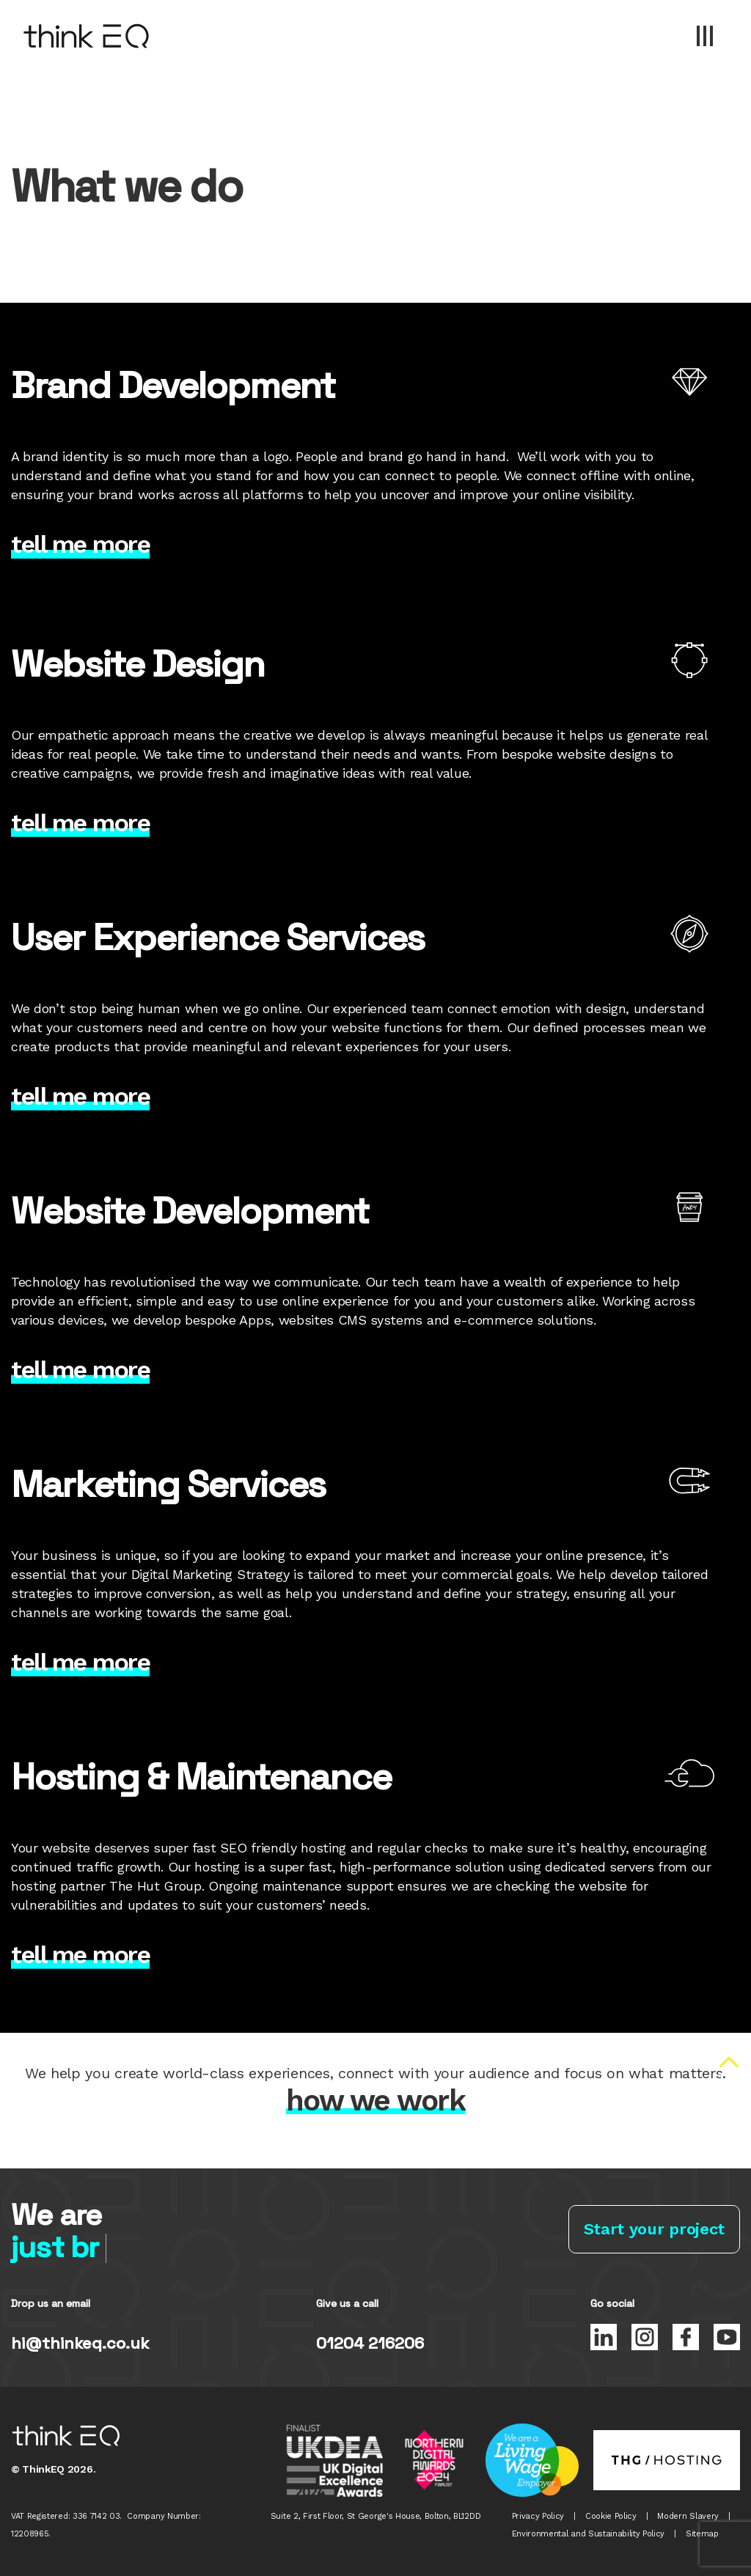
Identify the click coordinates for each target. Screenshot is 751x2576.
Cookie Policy (611, 2516)
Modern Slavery (688, 2516)
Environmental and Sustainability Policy (588, 2534)
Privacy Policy (538, 2516)
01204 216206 (370, 2343)
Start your (654, 2229)
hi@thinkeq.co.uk (80, 2343)
